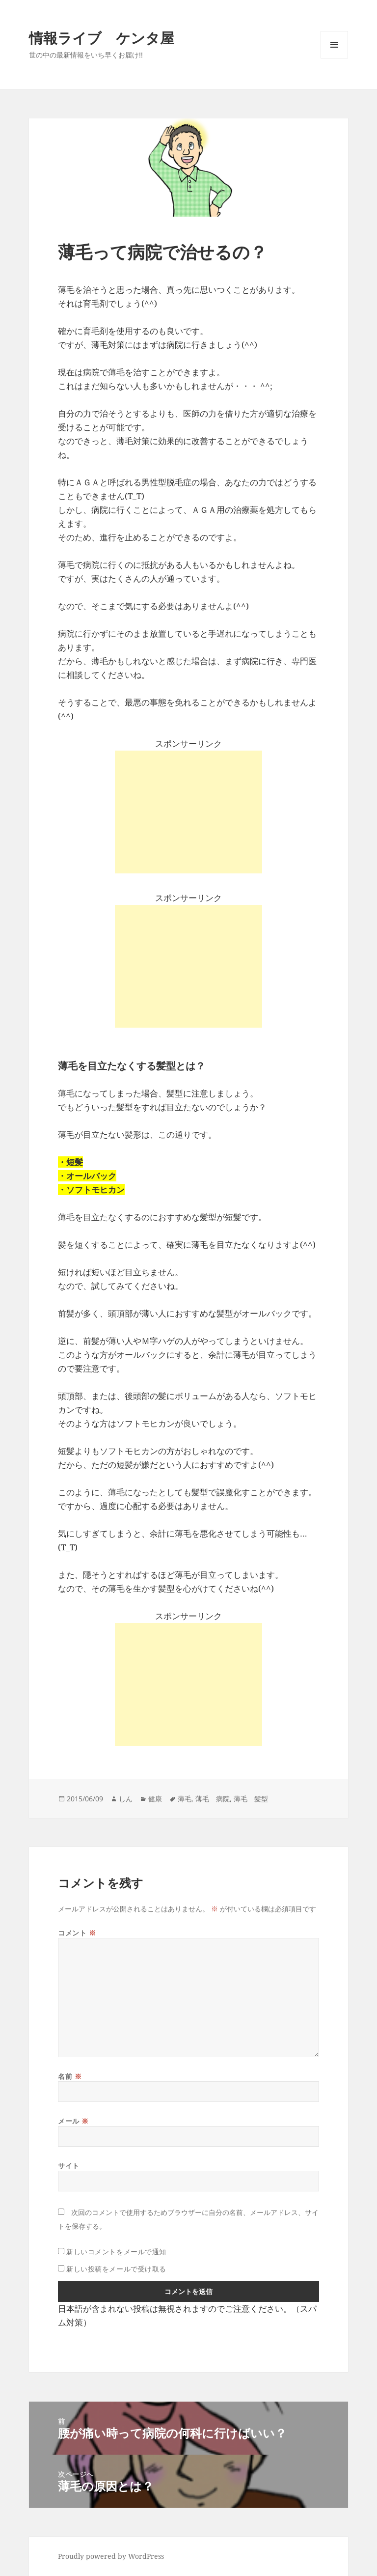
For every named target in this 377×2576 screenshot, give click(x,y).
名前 (69, 2076)
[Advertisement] (188, 812)
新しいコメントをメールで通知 (116, 2251)
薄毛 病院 (212, 1798)
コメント (77, 1932)
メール (73, 2121)
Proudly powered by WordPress (111, 2556)
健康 (155, 1798)
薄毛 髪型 (251, 1798)
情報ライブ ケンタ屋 (101, 37)
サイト (69, 2165)
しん (126, 1798)
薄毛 (184, 1798)
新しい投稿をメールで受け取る (116, 2268)
